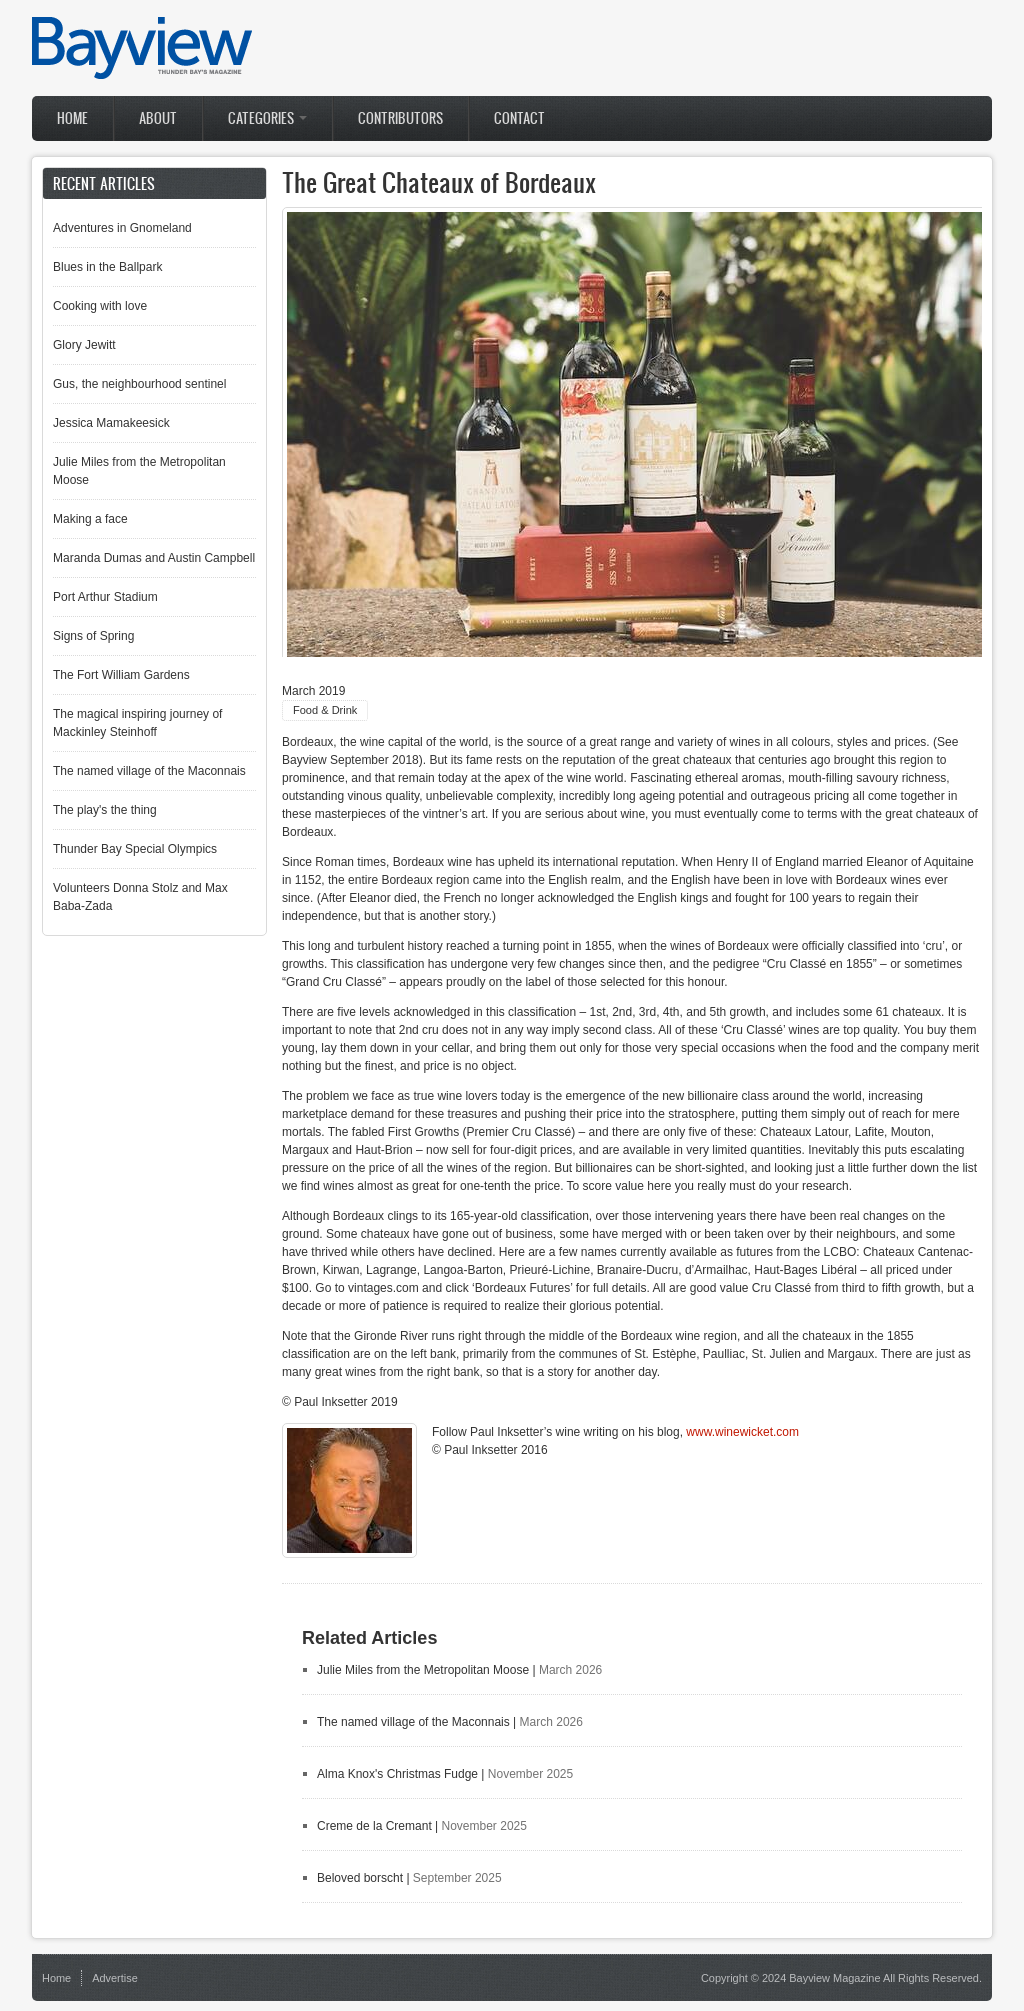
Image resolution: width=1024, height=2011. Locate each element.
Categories (267, 118)
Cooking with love (100, 306)
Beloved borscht (360, 1878)
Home (72, 118)
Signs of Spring (93, 636)
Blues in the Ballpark (107, 267)
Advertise (115, 1978)
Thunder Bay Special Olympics (135, 849)
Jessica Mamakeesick (111, 423)
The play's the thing (105, 810)
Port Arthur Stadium (105, 597)
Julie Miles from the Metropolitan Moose (423, 1670)
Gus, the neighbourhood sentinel (139, 384)
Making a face (90, 519)
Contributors (400, 118)
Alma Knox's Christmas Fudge (397, 1774)
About (158, 118)
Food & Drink (325, 710)
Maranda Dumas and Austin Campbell (154, 558)
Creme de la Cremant (374, 1826)
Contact (519, 118)
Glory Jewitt (84, 345)
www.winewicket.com (742, 1432)
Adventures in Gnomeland (122, 228)
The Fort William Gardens (121, 675)
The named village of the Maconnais (413, 1722)
